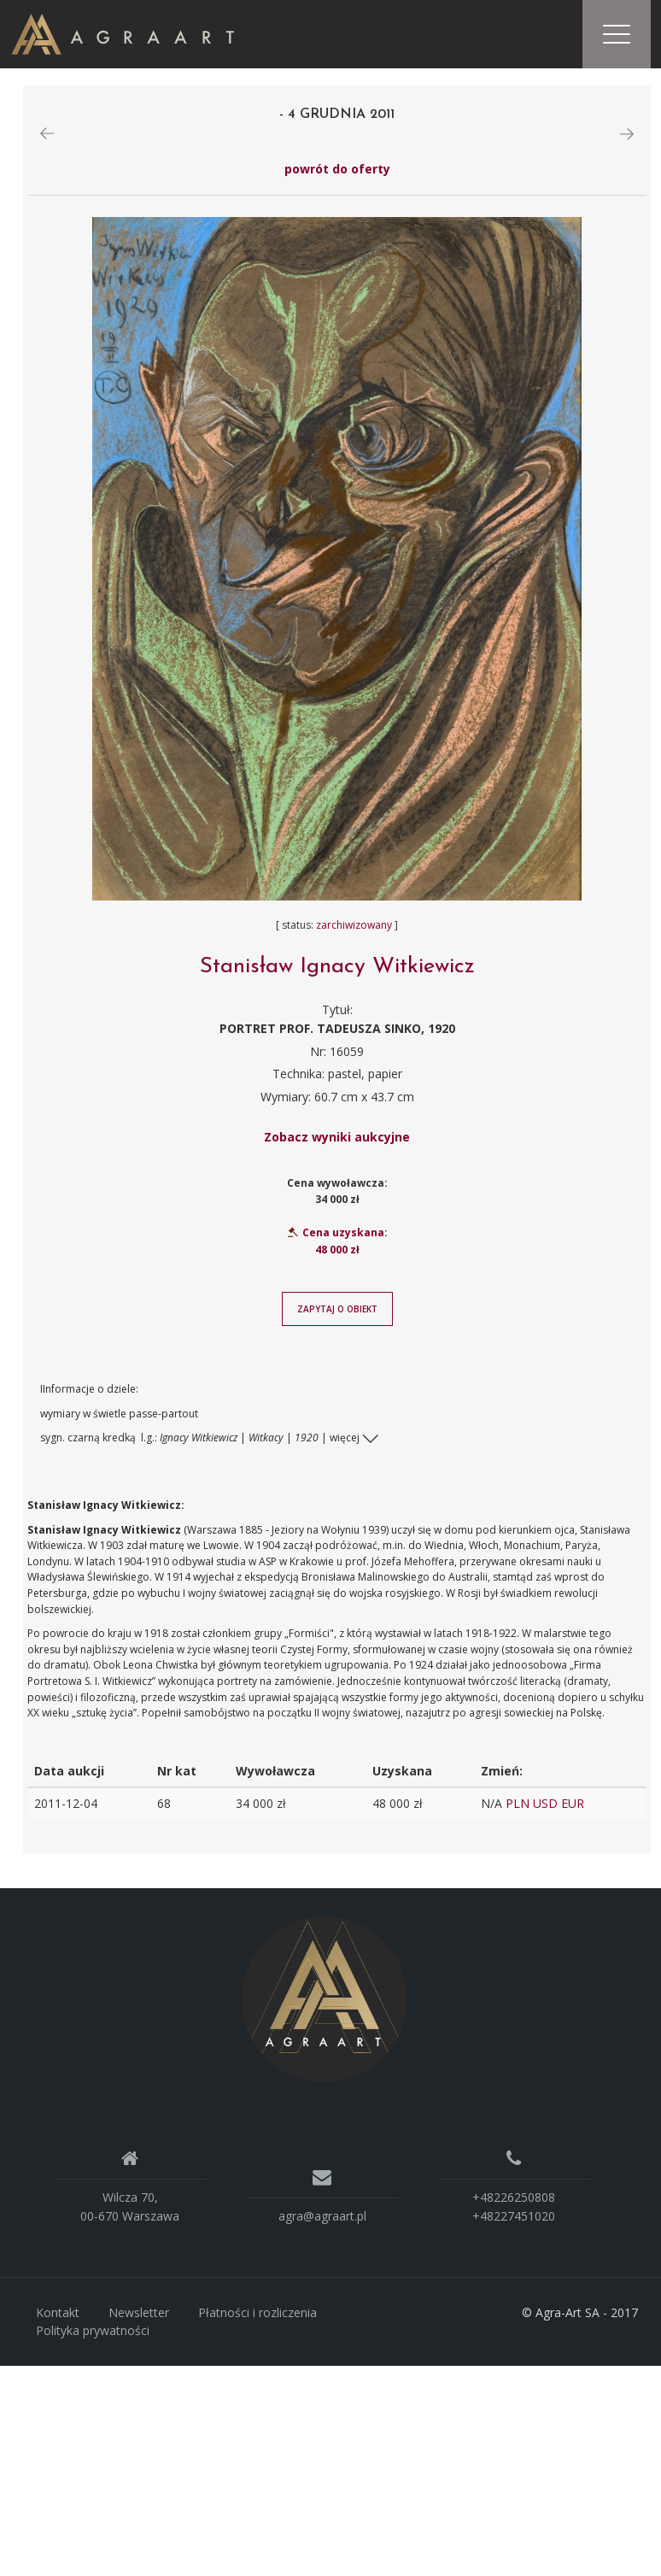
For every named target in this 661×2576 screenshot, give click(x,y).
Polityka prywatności (92, 2330)
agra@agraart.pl (322, 2216)
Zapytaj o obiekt (337, 1309)
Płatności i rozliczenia (257, 2312)
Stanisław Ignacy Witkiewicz (337, 966)
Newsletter (138, 2312)
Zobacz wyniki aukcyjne (337, 1137)
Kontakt (57, 2312)
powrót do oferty (337, 169)
